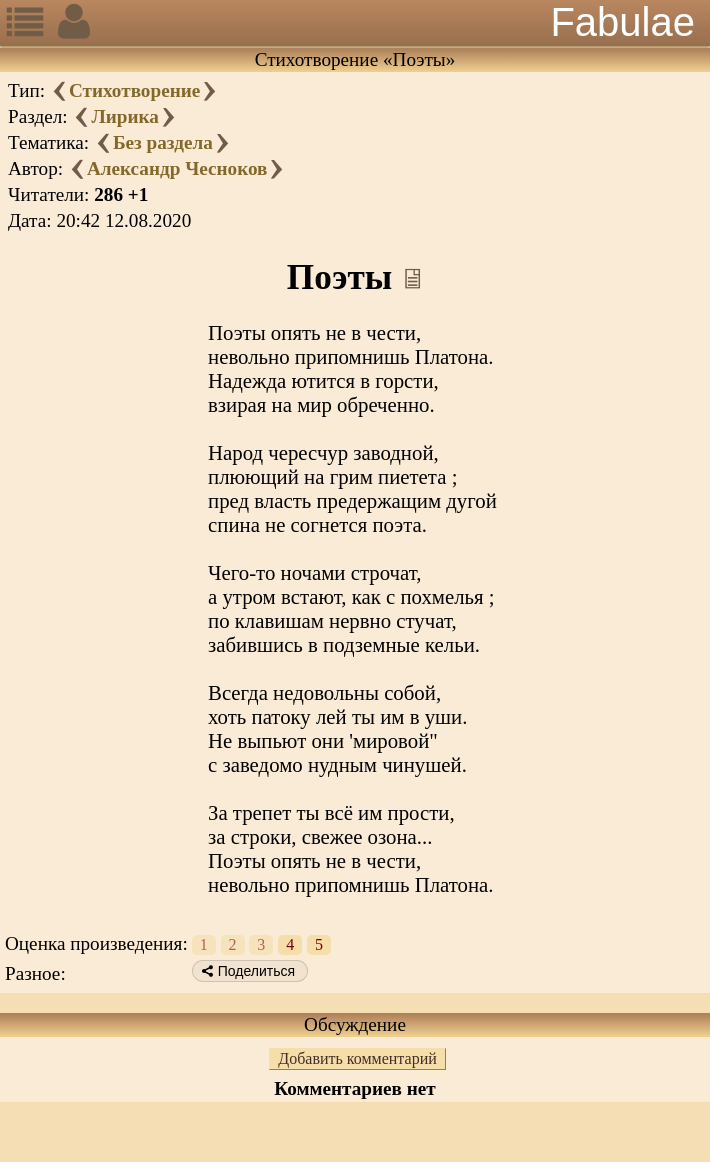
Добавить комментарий (357, 1058)
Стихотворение (134, 90)
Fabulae (622, 22)
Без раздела (163, 142)
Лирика (124, 116)
